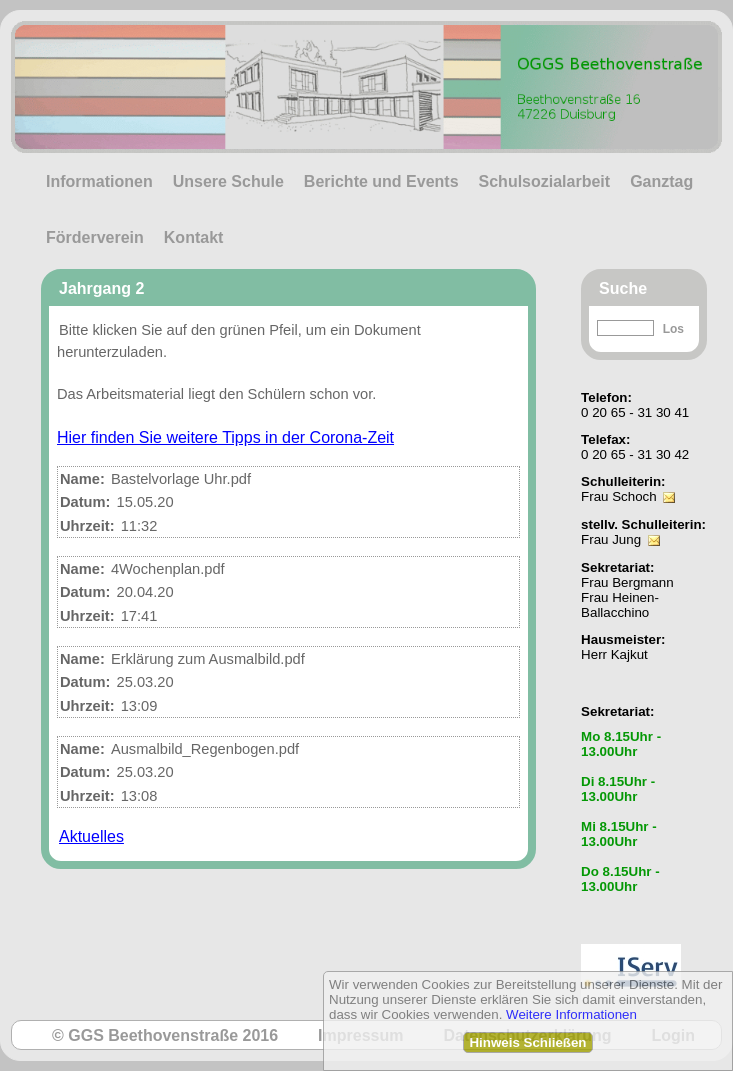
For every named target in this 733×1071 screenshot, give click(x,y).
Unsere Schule (228, 181)
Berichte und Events (381, 181)
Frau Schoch (619, 496)
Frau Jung (611, 539)
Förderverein (95, 237)
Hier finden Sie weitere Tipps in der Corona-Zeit (225, 437)
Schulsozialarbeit (545, 181)
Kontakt (194, 237)
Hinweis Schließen (527, 1042)
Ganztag (661, 181)
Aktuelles (91, 836)
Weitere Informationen (571, 1014)
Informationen (99, 181)
